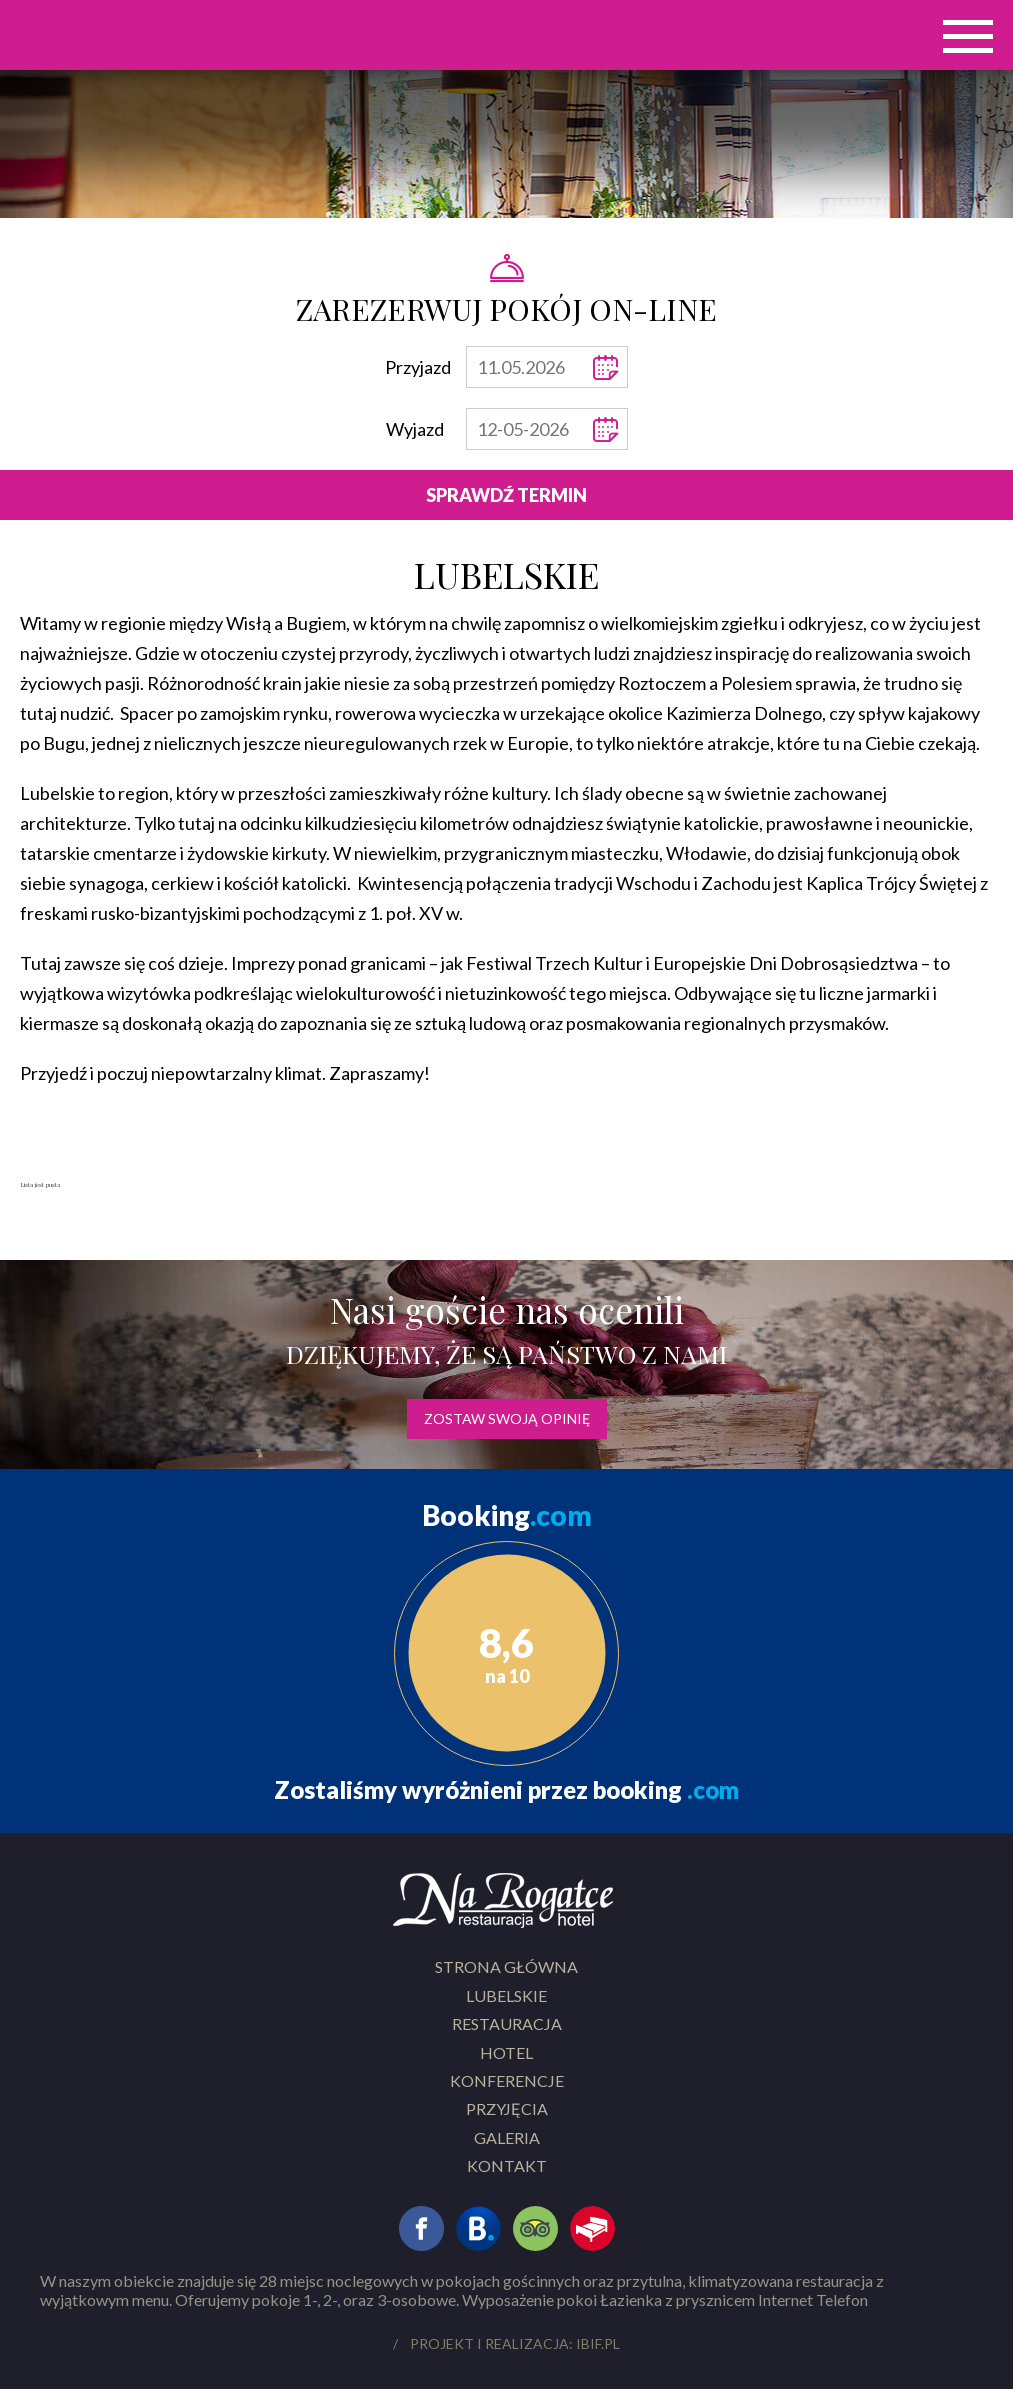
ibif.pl (598, 2343)
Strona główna (506, 1966)
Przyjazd (418, 367)
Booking (507, 1515)
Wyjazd (415, 429)
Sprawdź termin (506, 495)
